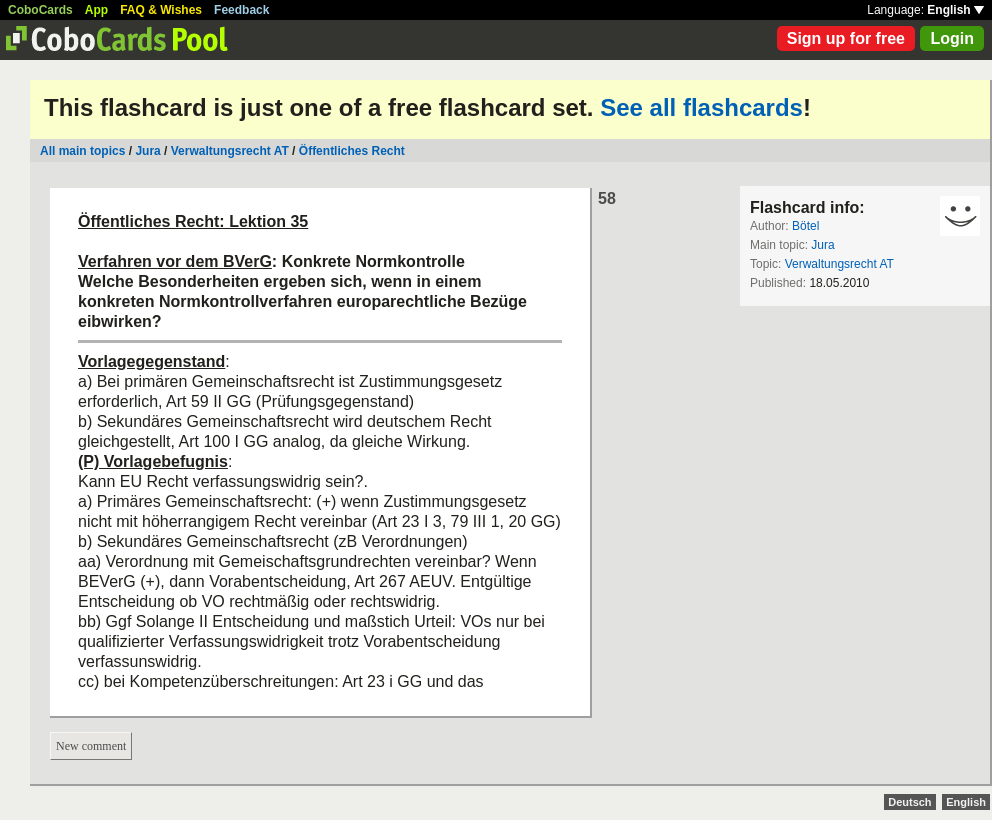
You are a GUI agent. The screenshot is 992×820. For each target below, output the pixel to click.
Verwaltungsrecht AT (230, 151)
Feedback (241, 10)
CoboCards (40, 10)
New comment (91, 746)
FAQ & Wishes (161, 10)
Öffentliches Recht (352, 151)
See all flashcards (701, 107)
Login (952, 38)
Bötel (805, 226)
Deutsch (909, 802)
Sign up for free (846, 38)
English (955, 10)
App (96, 10)
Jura (147, 151)
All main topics (82, 151)
